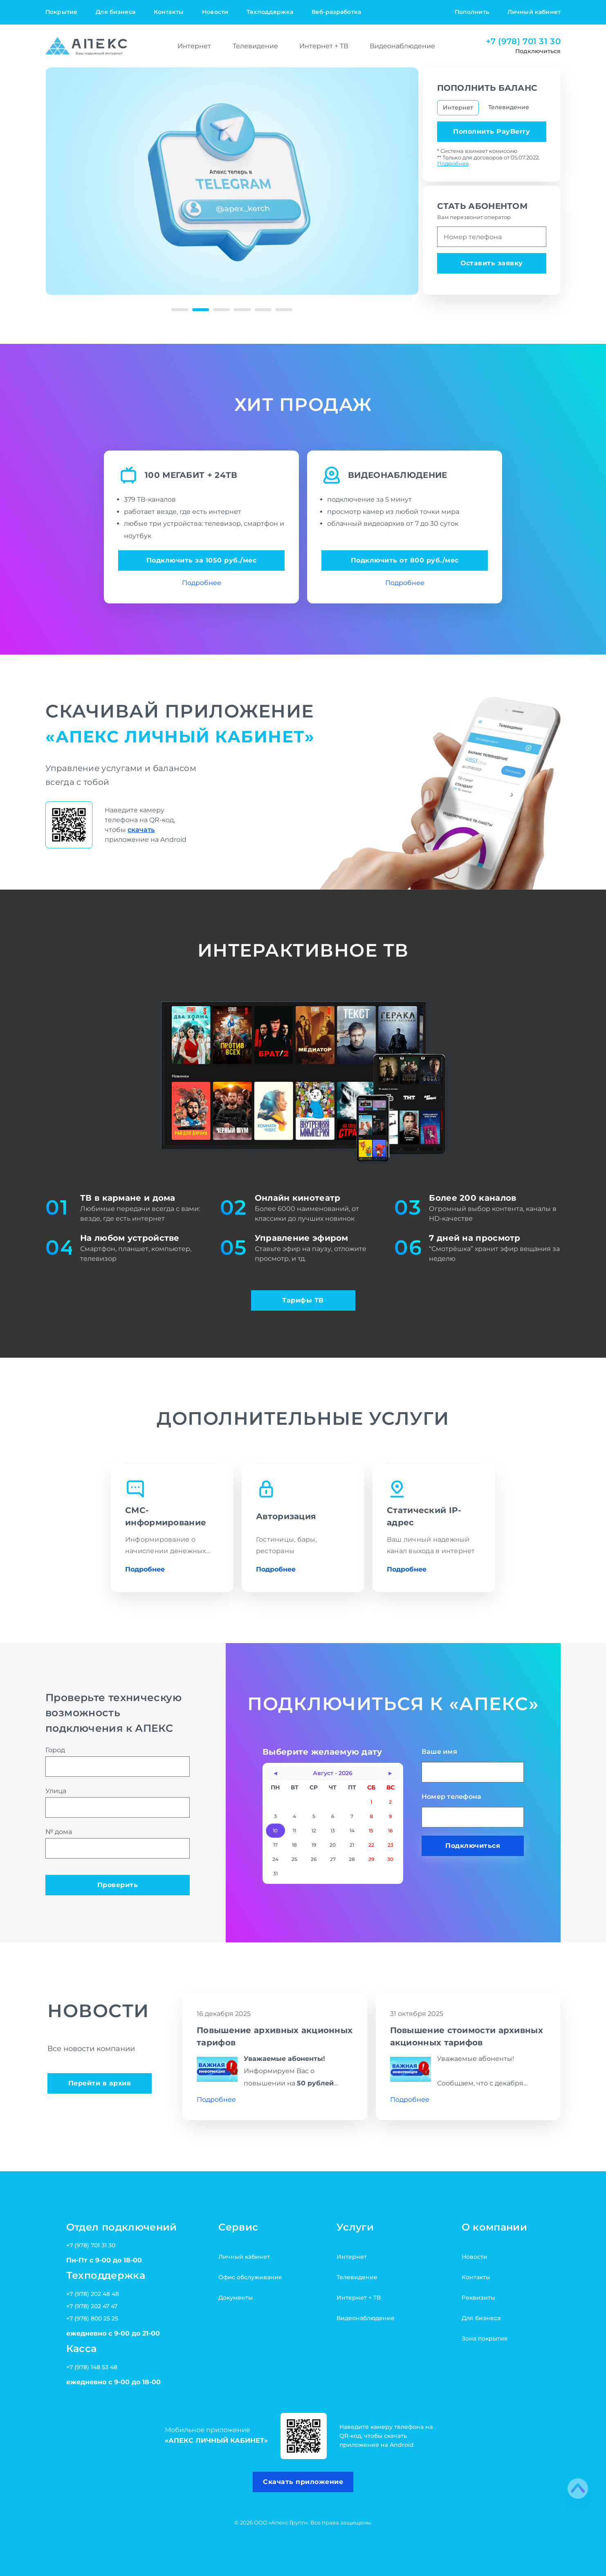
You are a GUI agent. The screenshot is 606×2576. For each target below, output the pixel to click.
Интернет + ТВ (323, 46)
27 (333, 1859)
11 (294, 1830)
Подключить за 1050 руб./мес (201, 560)
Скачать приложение (303, 2482)
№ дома (117, 1843)
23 (390, 1845)
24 (275, 1859)
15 (371, 1830)
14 (352, 1830)
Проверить (117, 1885)
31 (275, 1873)
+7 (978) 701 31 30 (523, 41)
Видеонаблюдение (402, 46)
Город (117, 1761)
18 (294, 1845)
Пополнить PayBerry (491, 131)
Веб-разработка (336, 12)
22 (371, 1845)
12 (314, 1830)
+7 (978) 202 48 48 (92, 2294)
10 (275, 1830)
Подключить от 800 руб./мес (405, 560)
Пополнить (472, 12)
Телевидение (255, 46)
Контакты (169, 12)
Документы (235, 2297)
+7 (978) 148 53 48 (91, 2367)
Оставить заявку (491, 263)
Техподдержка (270, 12)
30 (390, 1859)
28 (352, 1859)
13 (332, 1830)
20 (333, 1845)
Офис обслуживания (250, 2277)
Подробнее (453, 163)
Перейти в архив (99, 2083)
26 (313, 1859)
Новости (215, 12)
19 (314, 1845)
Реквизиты (478, 2297)
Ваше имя (473, 1765)
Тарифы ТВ (303, 1300)
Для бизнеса (115, 12)
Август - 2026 (332, 1773)
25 (294, 1859)
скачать (141, 830)
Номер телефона (473, 1810)
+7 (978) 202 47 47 (91, 2306)
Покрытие (61, 12)
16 (390, 1830)
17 (275, 1845)
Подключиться (472, 1846)
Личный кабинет (534, 12)
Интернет (194, 46)
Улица (117, 1802)
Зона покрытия (485, 2338)
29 (371, 1859)
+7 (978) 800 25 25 (92, 2318)
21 (352, 1845)
